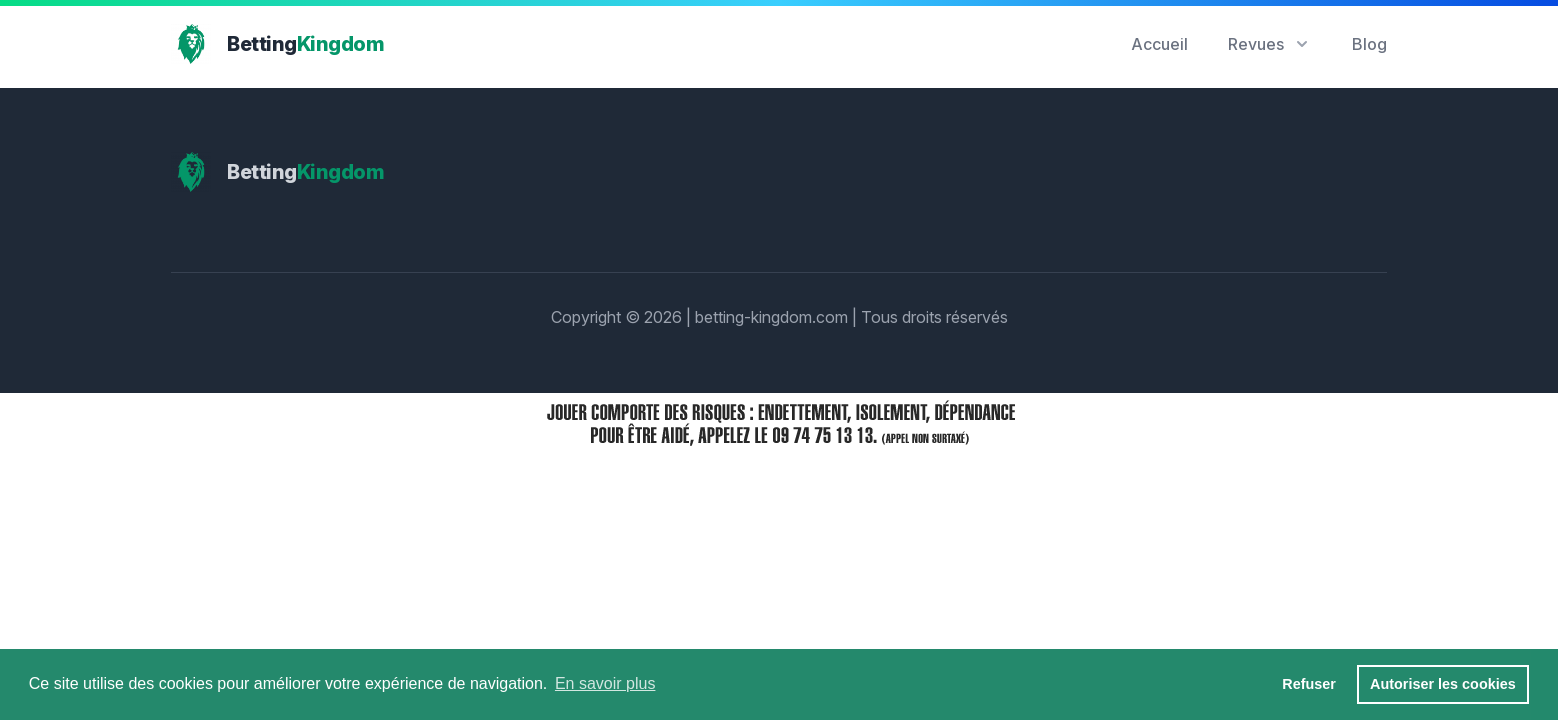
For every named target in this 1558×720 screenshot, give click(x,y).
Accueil (1159, 44)
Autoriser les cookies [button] (1443, 684)
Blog (1369, 44)
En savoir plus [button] (605, 683)
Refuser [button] (1309, 684)
